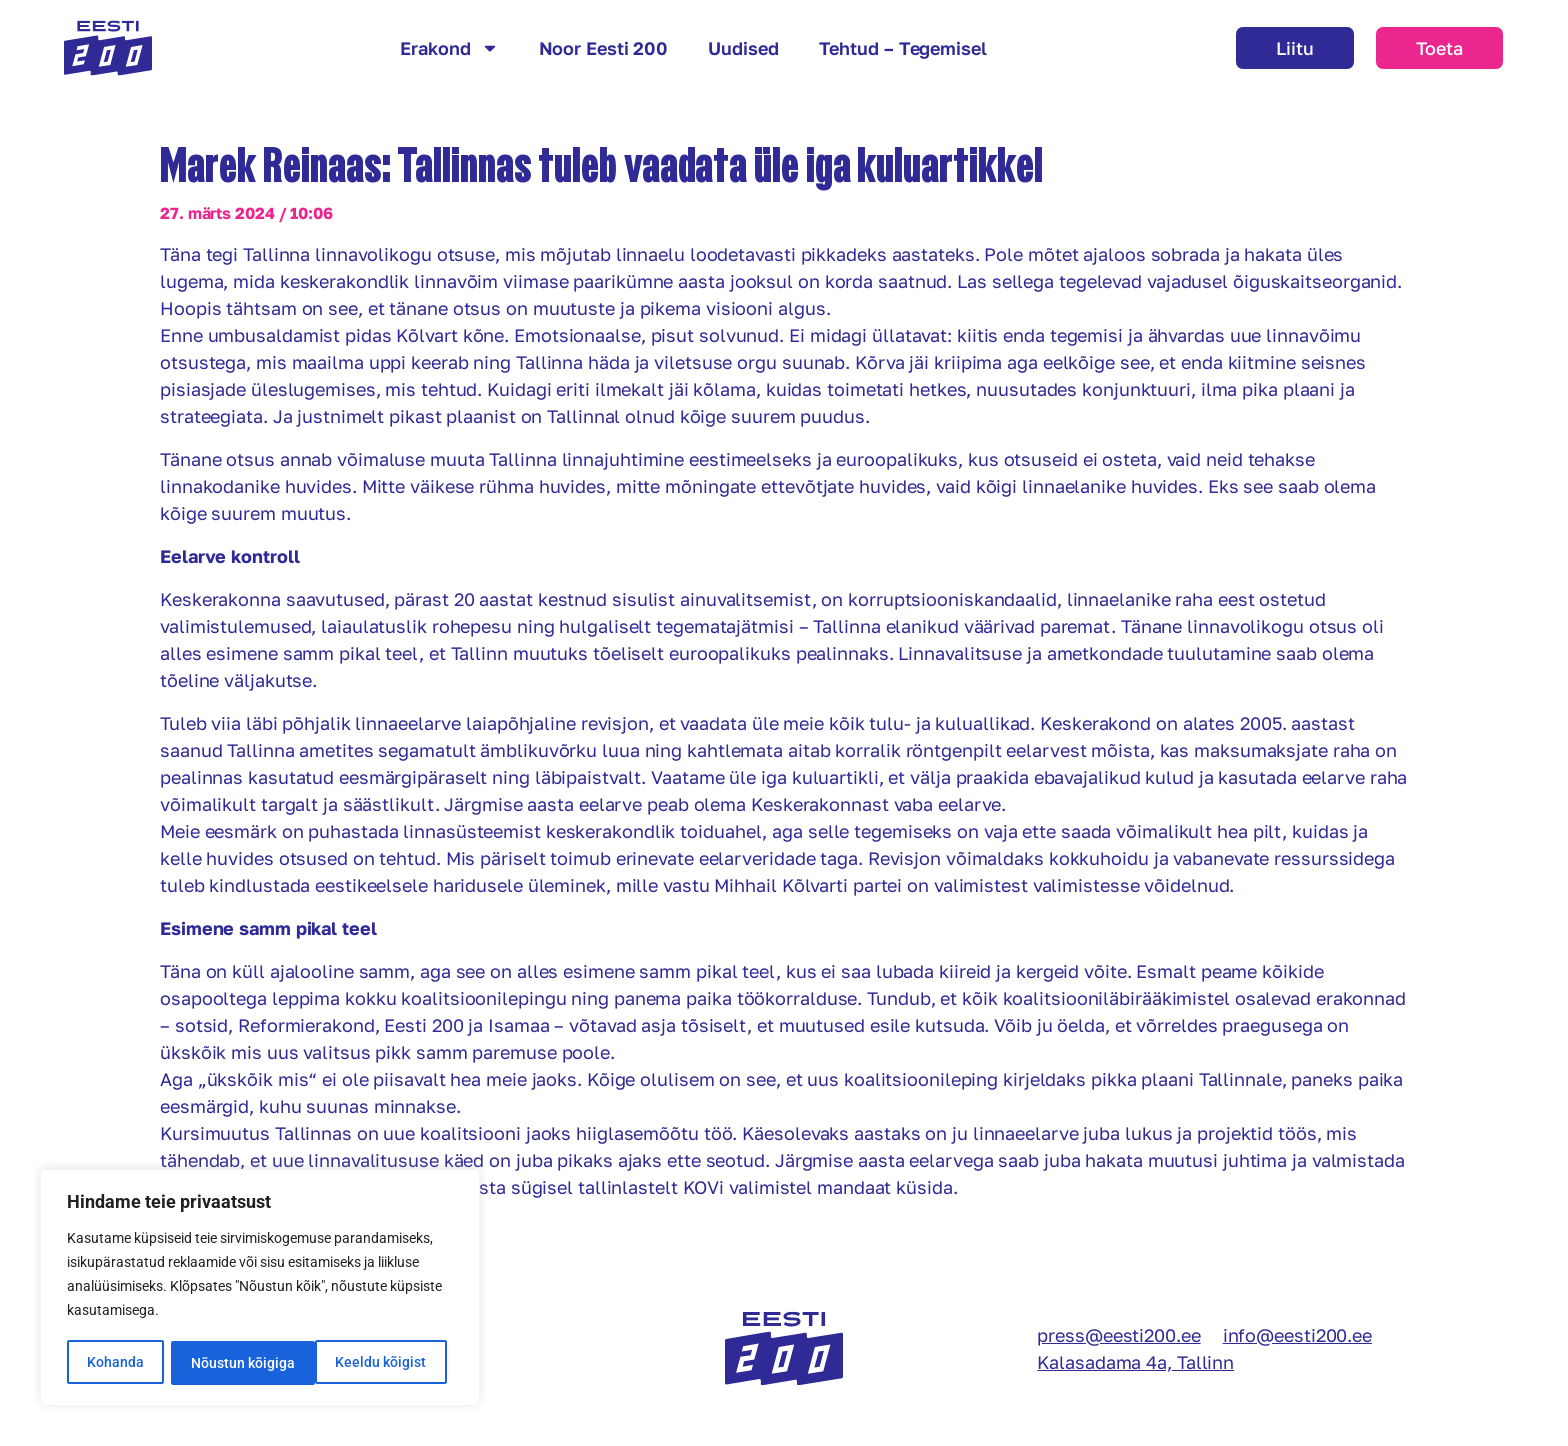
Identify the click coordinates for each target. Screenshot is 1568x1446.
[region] (260, 1289)
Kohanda (115, 1363)
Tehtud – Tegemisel (903, 48)
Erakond (449, 48)
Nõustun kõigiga (381, 1363)
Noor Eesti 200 (604, 48)
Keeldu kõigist (236, 1363)
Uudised (743, 48)
